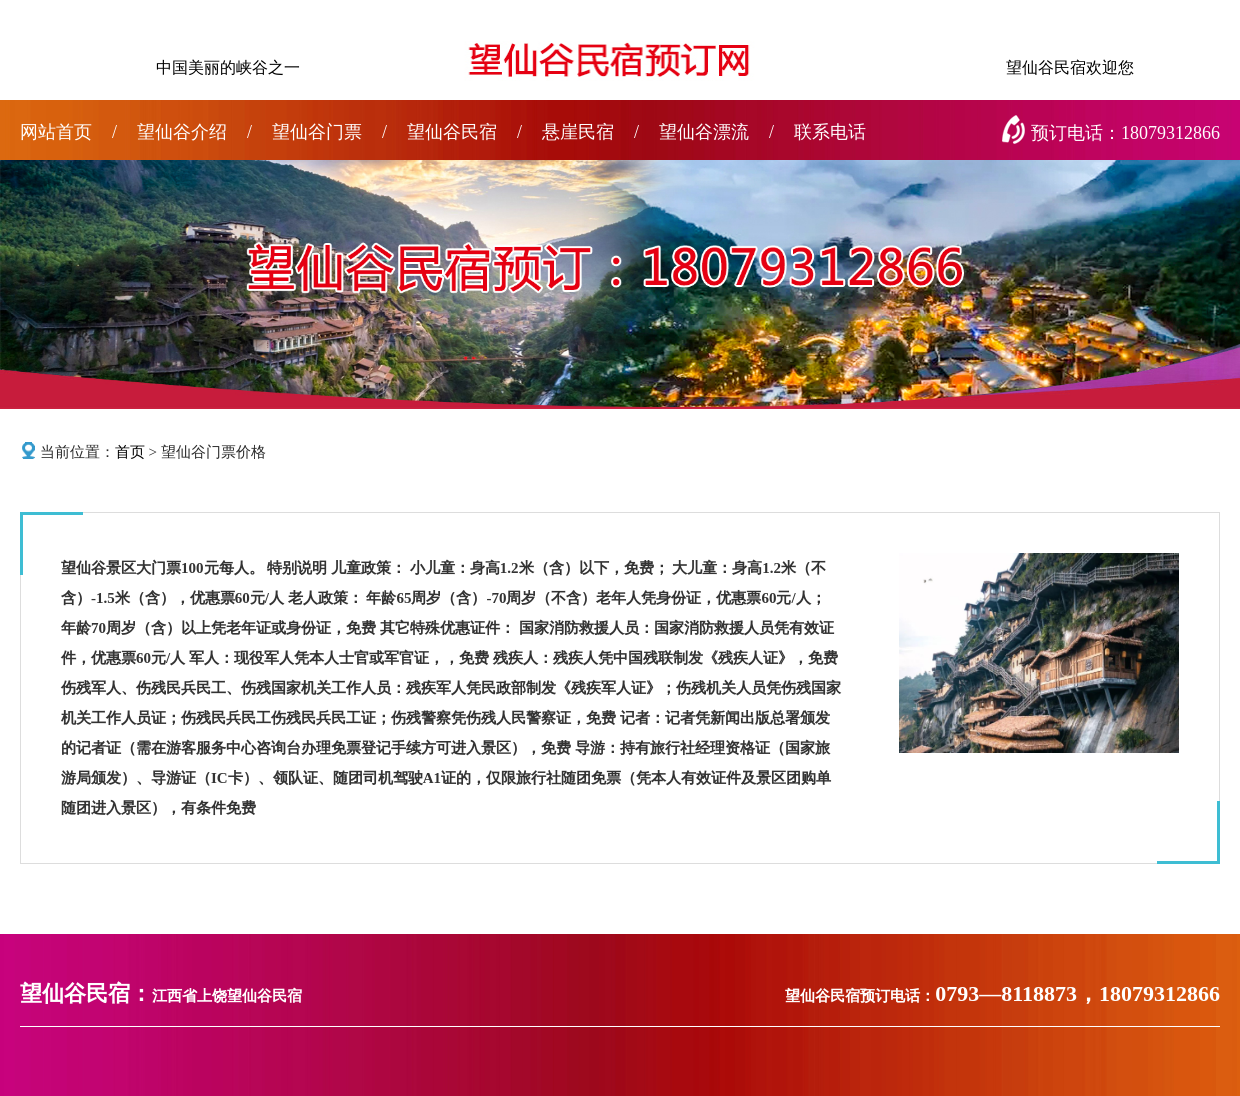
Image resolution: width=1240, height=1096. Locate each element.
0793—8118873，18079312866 (1077, 993)
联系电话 (830, 132)
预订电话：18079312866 (1114, 133)
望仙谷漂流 (716, 132)
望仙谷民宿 (464, 132)
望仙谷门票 (329, 132)
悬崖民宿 (590, 132)
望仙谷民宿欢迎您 (1070, 67)
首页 (130, 452)
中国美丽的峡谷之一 (228, 67)
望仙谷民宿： (86, 993)
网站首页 (68, 132)
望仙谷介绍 (194, 132)
